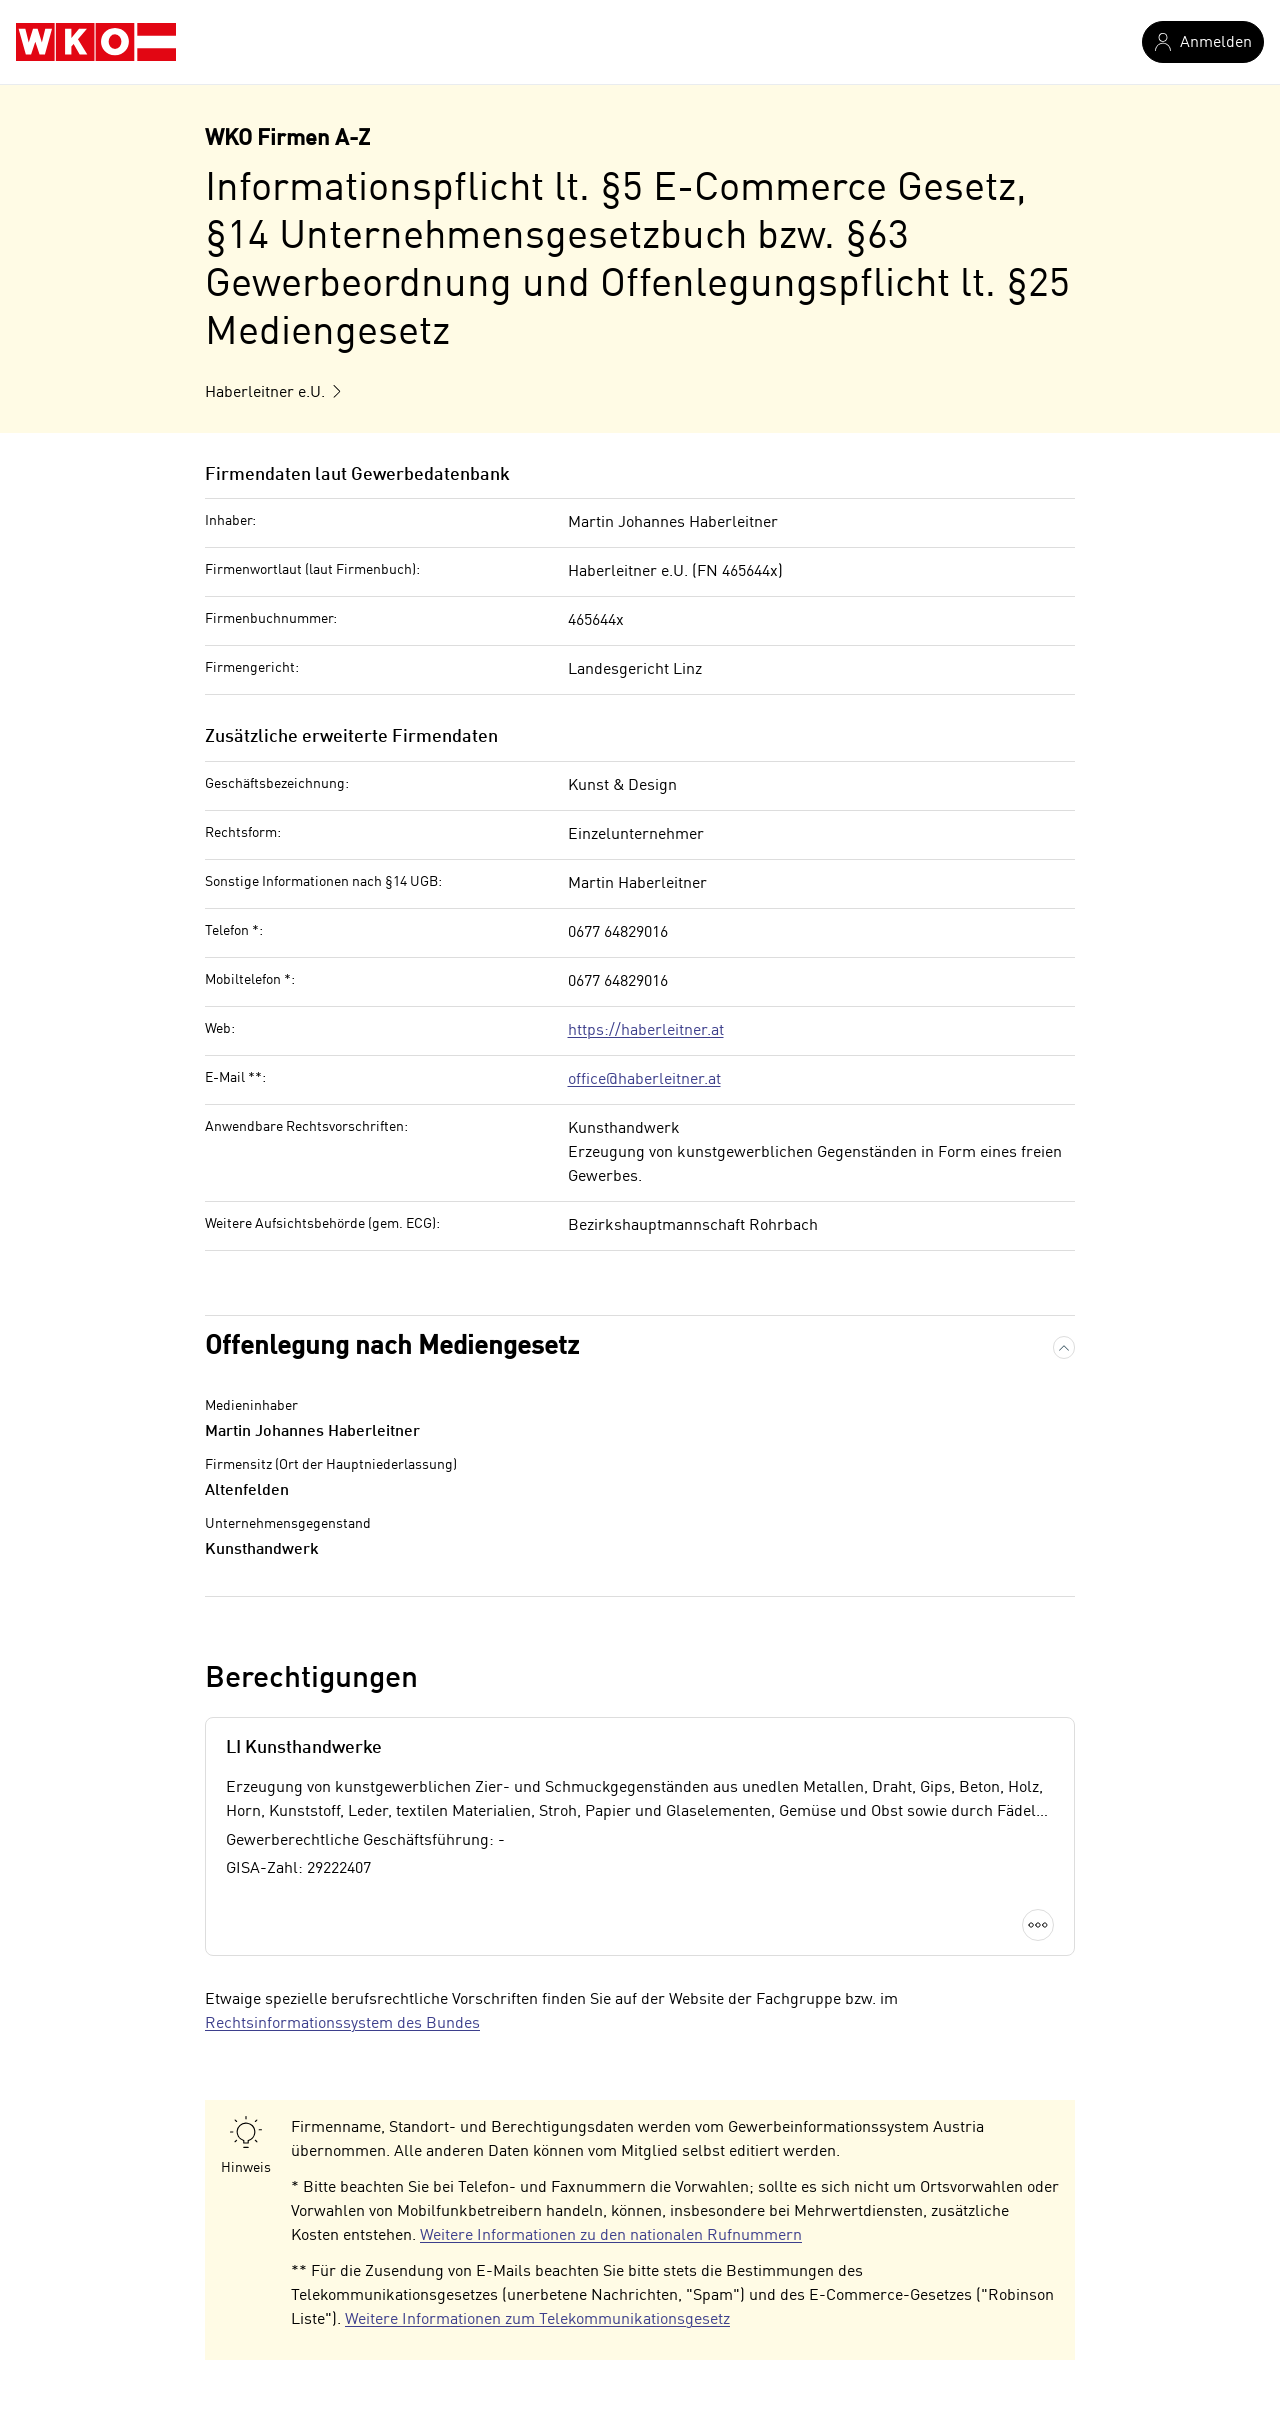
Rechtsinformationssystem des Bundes (342, 2024)
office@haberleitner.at (644, 1080)
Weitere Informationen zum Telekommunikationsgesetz (537, 2320)
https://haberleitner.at (646, 1031)
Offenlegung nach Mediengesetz (392, 1347)
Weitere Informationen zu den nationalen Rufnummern (611, 2236)
